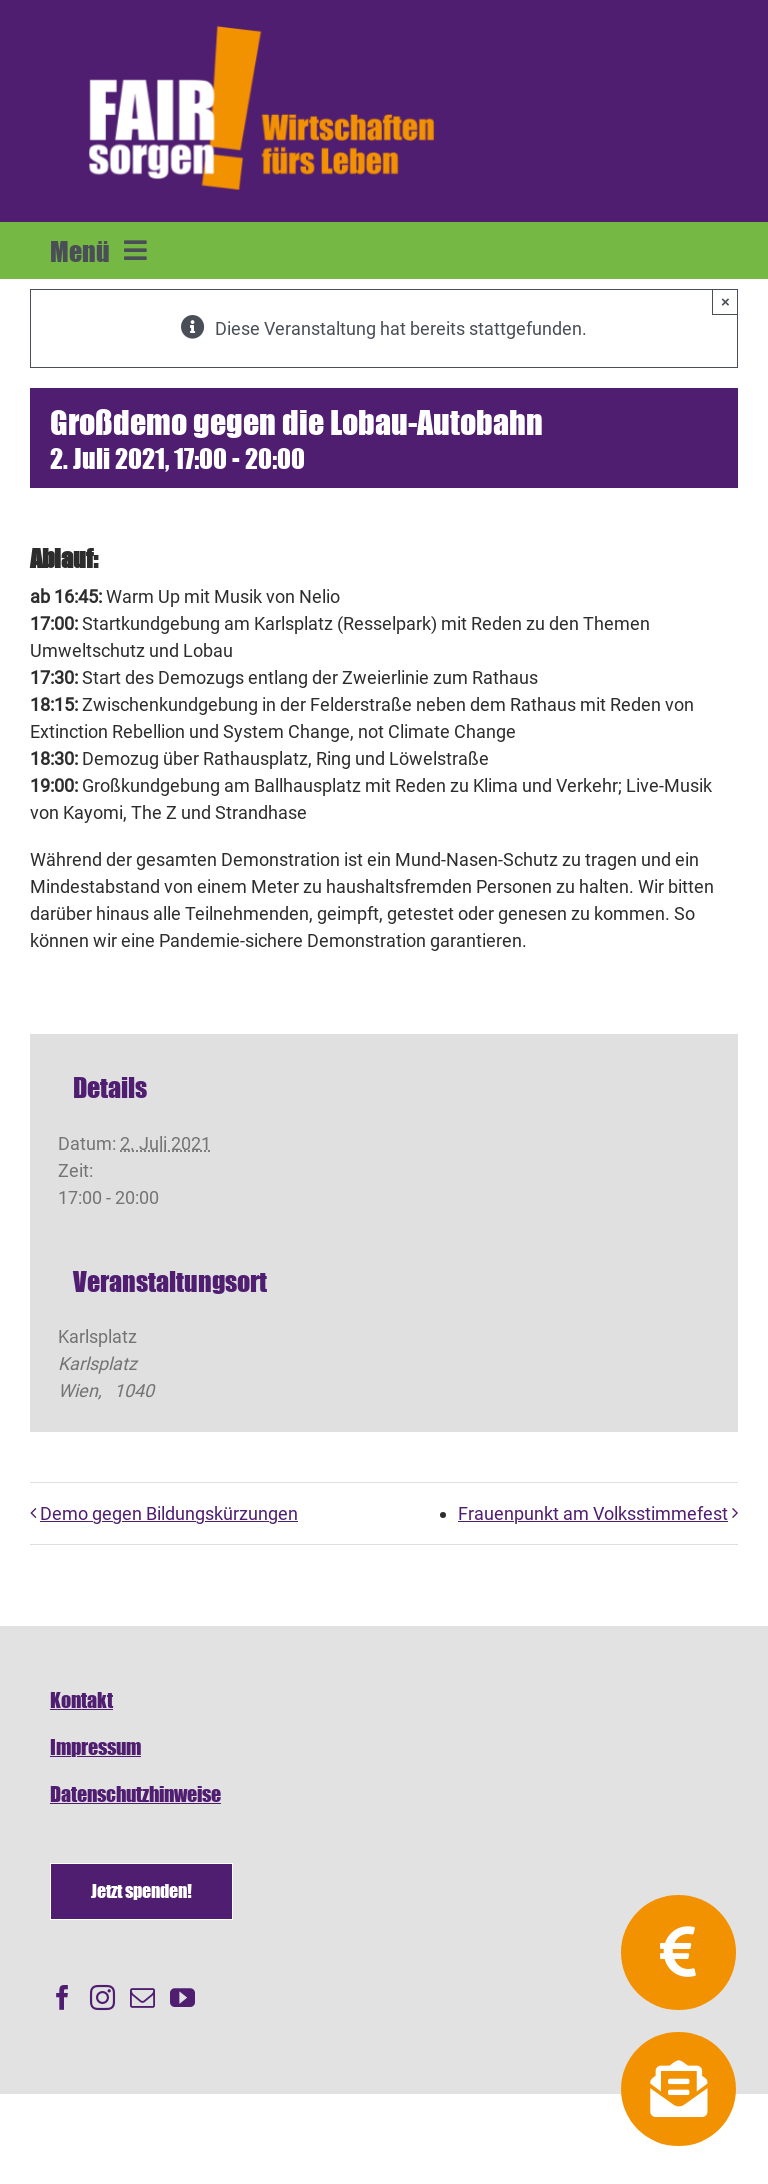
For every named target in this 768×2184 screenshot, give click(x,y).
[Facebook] (62, 1997)
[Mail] (142, 1997)
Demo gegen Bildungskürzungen (169, 1513)
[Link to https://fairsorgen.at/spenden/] (678, 1952)
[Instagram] (102, 1997)
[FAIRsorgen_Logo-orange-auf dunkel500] (261, 23)
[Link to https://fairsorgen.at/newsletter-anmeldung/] (678, 2089)
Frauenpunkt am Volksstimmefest (593, 1513)
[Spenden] (141, 1891)
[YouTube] (182, 1997)
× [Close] (725, 301)
